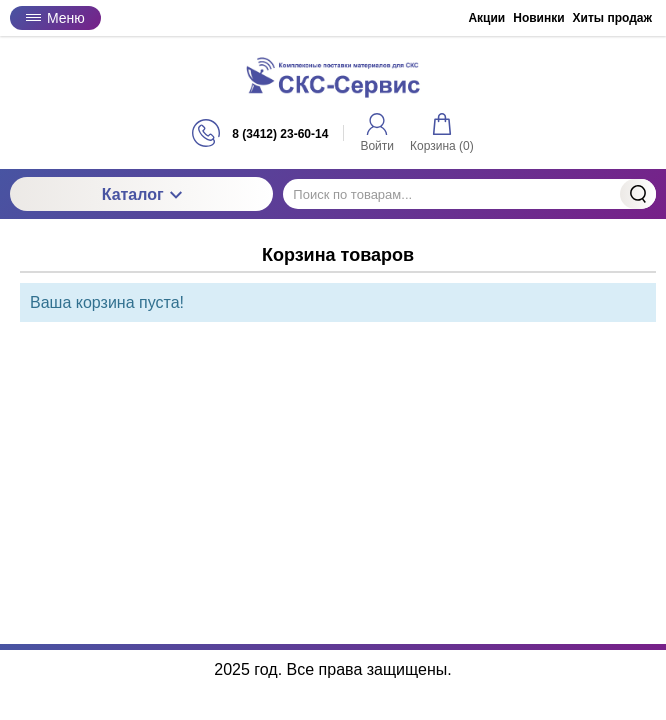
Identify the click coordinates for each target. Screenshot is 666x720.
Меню (55, 18)
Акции (486, 18)
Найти (638, 194)
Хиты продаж (612, 18)
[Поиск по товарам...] (469, 194)
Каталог (142, 194)
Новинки (538, 18)
